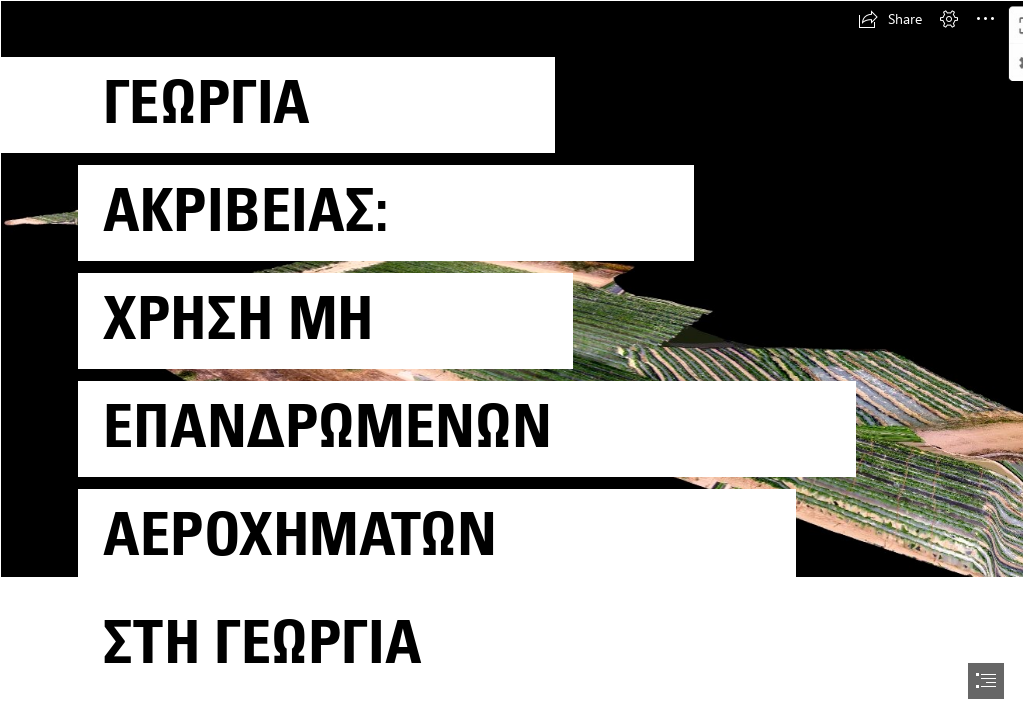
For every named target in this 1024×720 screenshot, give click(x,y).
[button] (890, 19)
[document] (512, 360)
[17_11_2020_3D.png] (512, 358)
